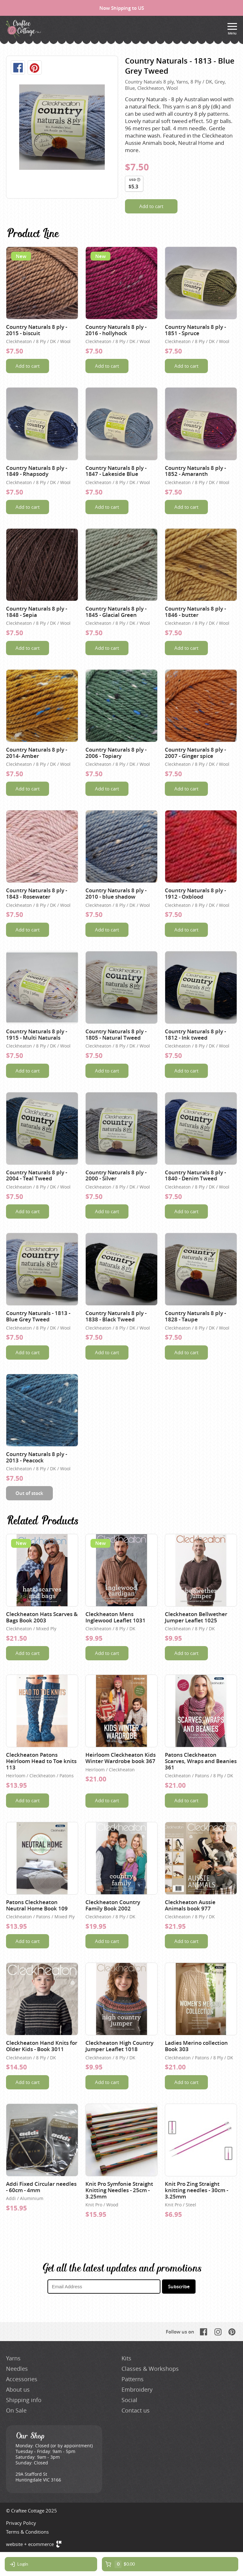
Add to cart (151, 206)
